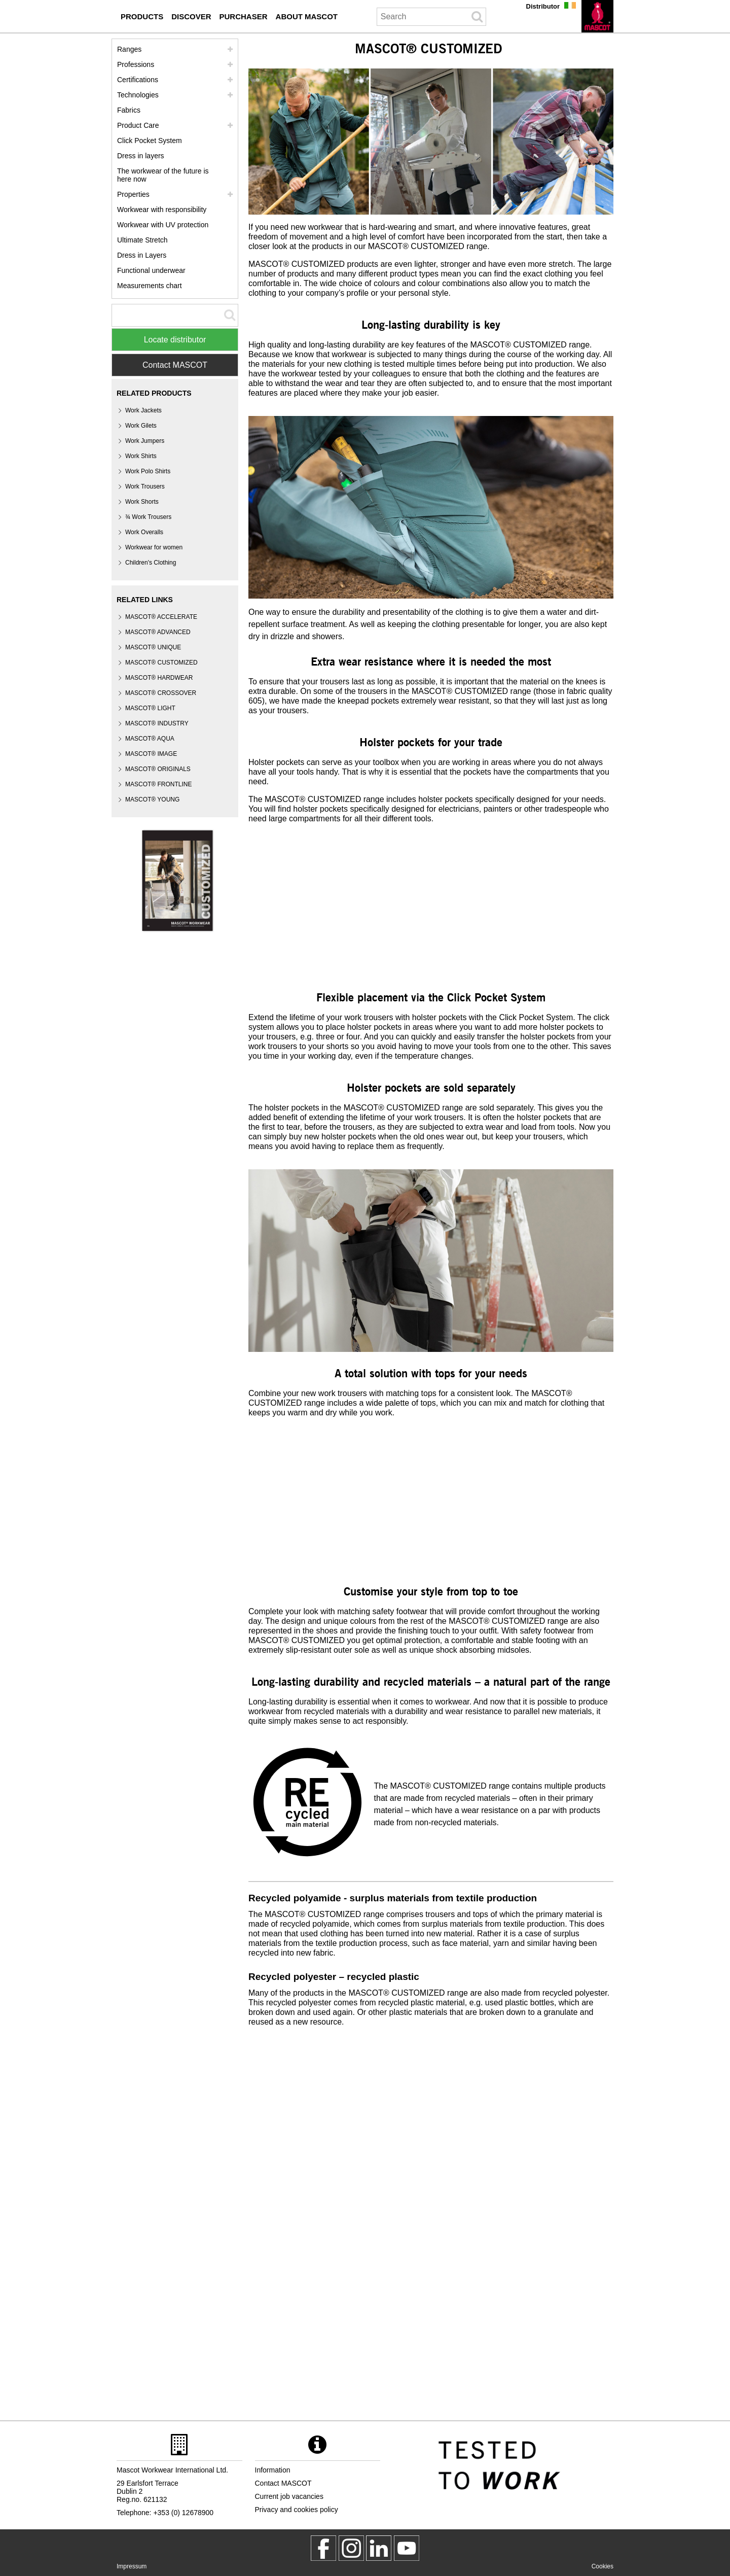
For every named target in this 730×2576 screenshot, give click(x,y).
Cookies (602, 2566)
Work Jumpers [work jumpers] (144, 440)
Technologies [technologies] (138, 95)
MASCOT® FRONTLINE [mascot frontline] (158, 784)
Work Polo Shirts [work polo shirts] (147, 471)
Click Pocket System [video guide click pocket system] (149, 140)
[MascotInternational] (406, 2548)
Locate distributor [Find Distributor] (175, 339)
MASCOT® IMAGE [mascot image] (151, 753)
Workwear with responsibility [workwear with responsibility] (161, 209)
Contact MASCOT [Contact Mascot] (174, 365)
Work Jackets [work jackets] (143, 410)
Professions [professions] (135, 64)
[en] (597, 16)
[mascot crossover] (160, 693)
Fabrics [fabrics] (128, 110)
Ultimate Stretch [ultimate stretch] (142, 240)
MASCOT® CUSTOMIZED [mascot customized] (161, 662)
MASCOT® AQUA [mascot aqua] (149, 738)
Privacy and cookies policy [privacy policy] (296, 2509)
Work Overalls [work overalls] (144, 532)
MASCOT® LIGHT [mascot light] (150, 708)
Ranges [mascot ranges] (129, 49)
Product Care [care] (138, 125)
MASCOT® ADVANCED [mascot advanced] (158, 632)
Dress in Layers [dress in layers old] (141, 255)
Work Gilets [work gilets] (141, 425)
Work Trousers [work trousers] (145, 486)
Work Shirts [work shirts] (141, 456)
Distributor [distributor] (543, 6)
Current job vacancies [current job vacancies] (289, 2496)
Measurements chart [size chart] (149, 286)
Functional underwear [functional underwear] (151, 270)
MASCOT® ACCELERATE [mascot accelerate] (161, 616)
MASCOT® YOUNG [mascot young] (152, 799)
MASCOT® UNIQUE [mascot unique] (153, 647)
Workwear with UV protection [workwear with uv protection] (162, 225)
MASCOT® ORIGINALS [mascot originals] (158, 769)
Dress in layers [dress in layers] (140, 156)
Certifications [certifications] (137, 80)
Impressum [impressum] (132, 2566)
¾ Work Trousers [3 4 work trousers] (148, 516)
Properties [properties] (133, 194)
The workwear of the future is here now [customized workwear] (163, 175)
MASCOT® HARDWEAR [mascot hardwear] (159, 677)
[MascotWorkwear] (323, 2548)
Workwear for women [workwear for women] (153, 547)
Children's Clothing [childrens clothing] (150, 562)
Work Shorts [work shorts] (142, 501)
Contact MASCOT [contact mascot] (283, 2483)
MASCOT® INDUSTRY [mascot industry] (157, 723)
